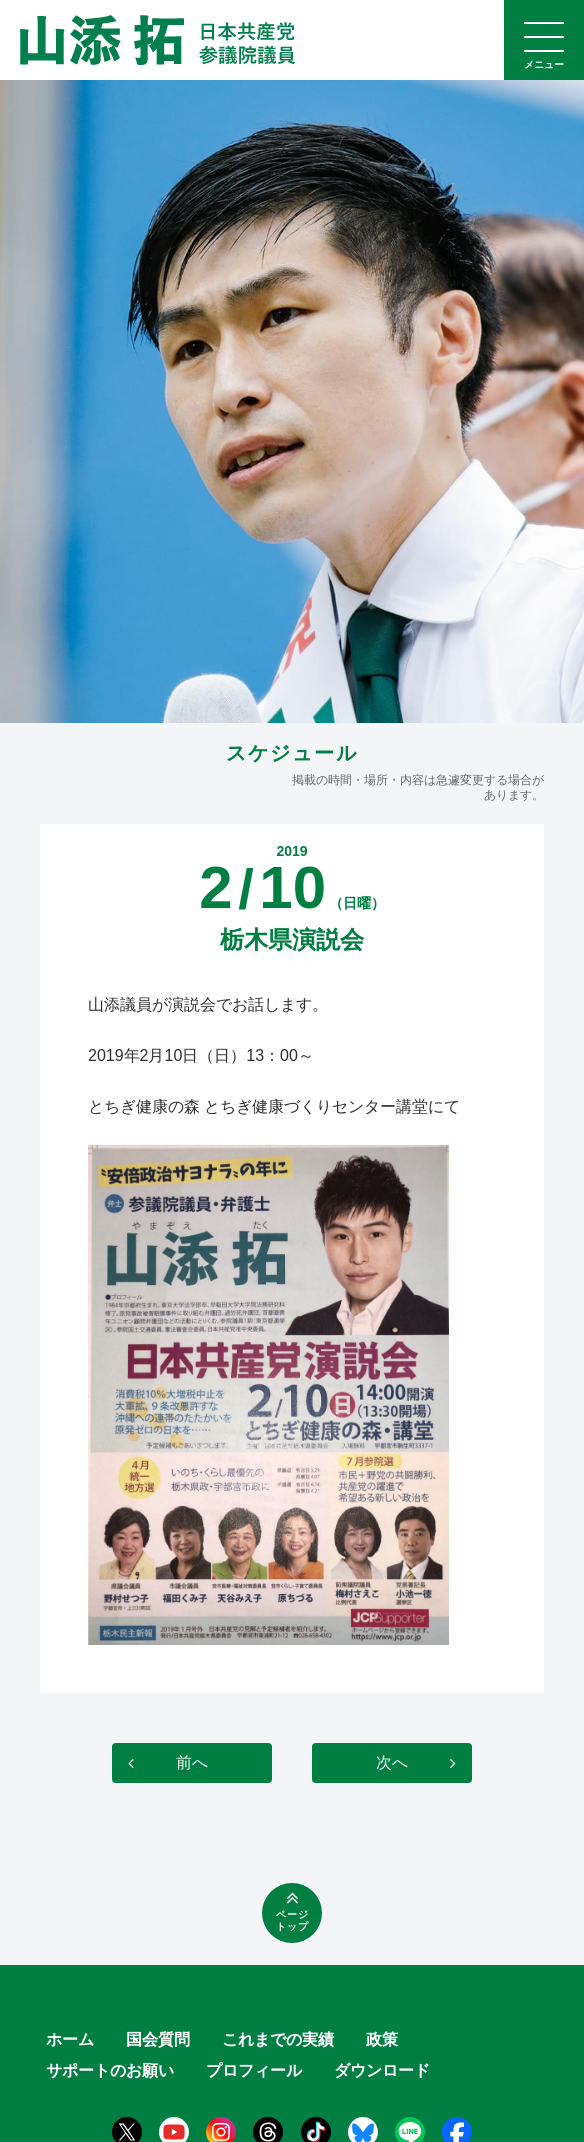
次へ (392, 1762)
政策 (382, 2039)
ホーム (70, 2039)
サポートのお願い (110, 2070)
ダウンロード (382, 2070)
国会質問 (158, 2039)
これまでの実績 (278, 2039)
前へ (192, 1762)
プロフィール (254, 2070)
